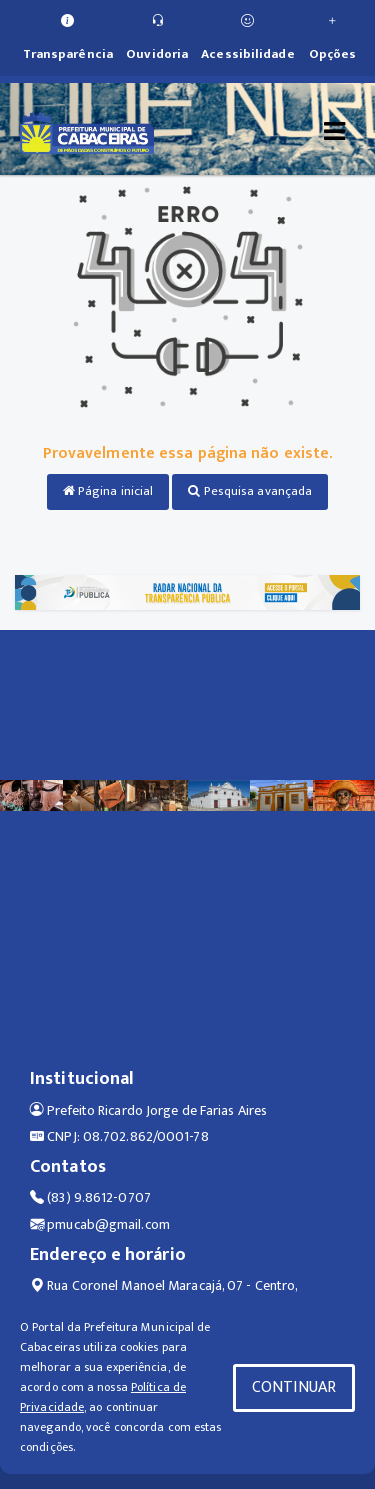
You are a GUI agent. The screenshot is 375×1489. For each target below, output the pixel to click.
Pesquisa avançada (250, 491)
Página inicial (108, 491)
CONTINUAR (294, 1387)
